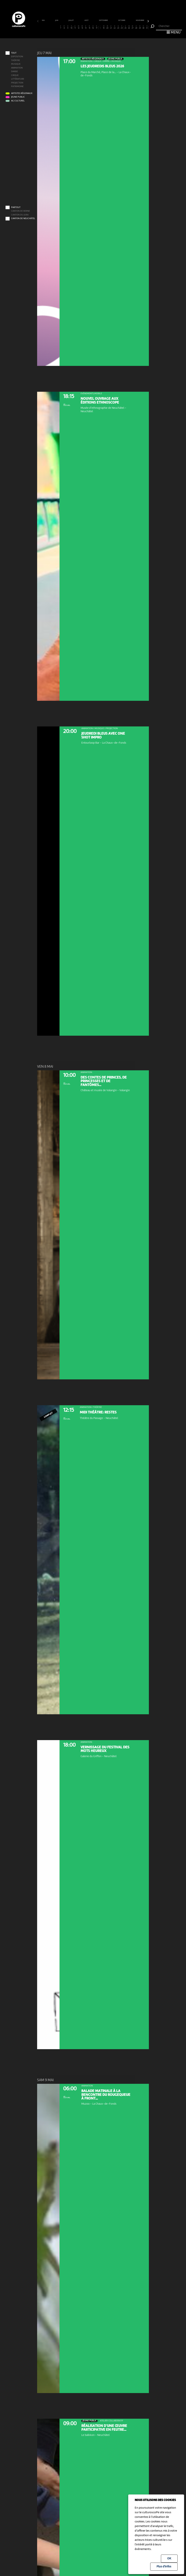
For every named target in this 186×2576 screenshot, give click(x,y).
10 (71, 27)
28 (136, 27)
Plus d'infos (164, 2566)
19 (103, 27)
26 (129, 27)
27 (132, 27)
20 (107, 27)
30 (143, 27)
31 (146, 27)
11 (75, 27)
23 (118, 27)
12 (78, 27)
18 (100, 27)
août (86, 20)
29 (139, 27)
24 (121, 27)
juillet (71, 20)
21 (111, 27)
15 (89, 27)
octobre (122, 20)
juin (57, 20)
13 (82, 27)
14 (85, 27)
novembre (140, 20)
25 (125, 27)
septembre (103, 20)
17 (96, 27)
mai (43, 20)
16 (93, 27)
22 (114, 27)
